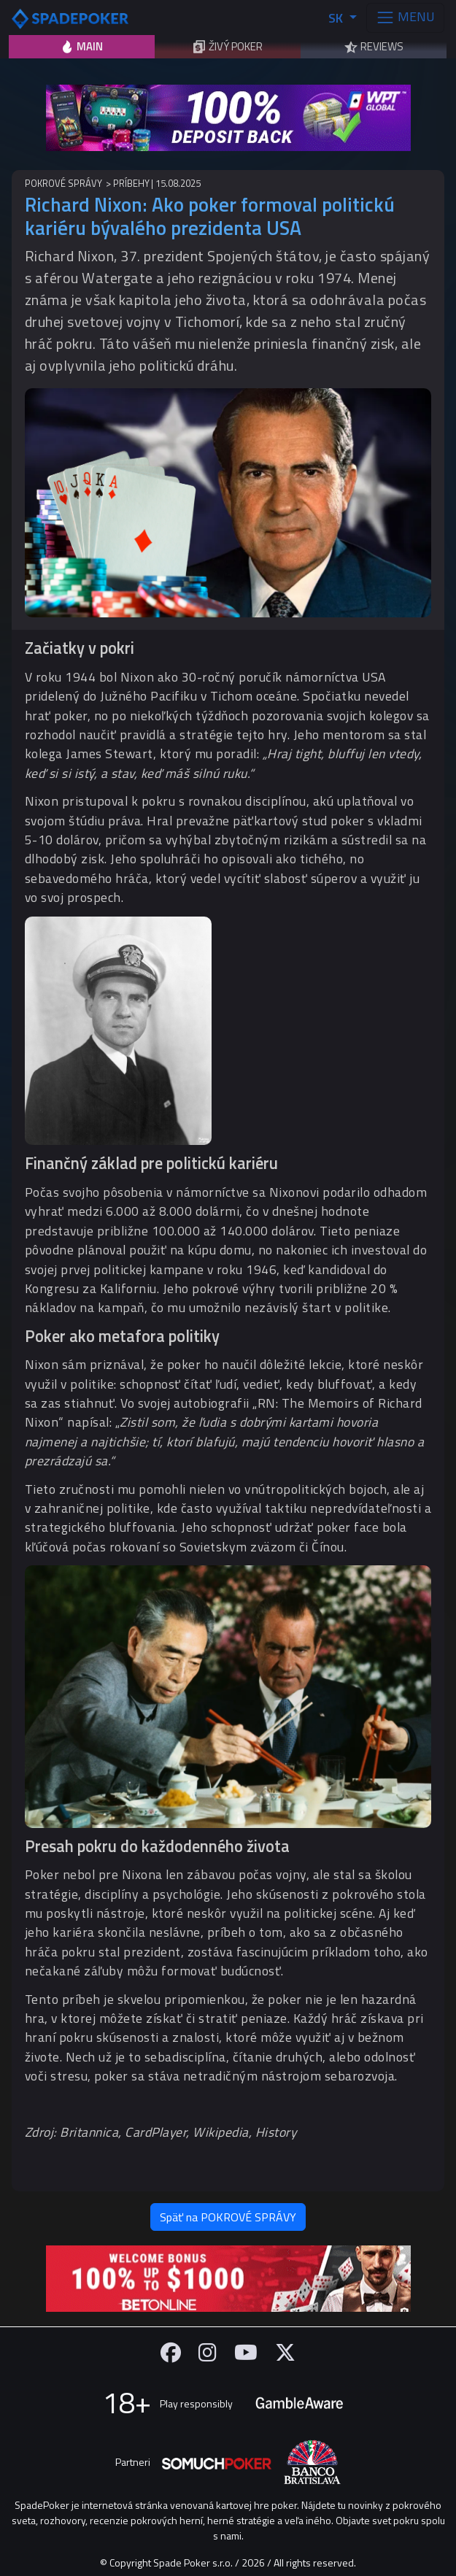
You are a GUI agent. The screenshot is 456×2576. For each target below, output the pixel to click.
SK (337, 18)
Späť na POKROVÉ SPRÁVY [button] (228, 2217)
